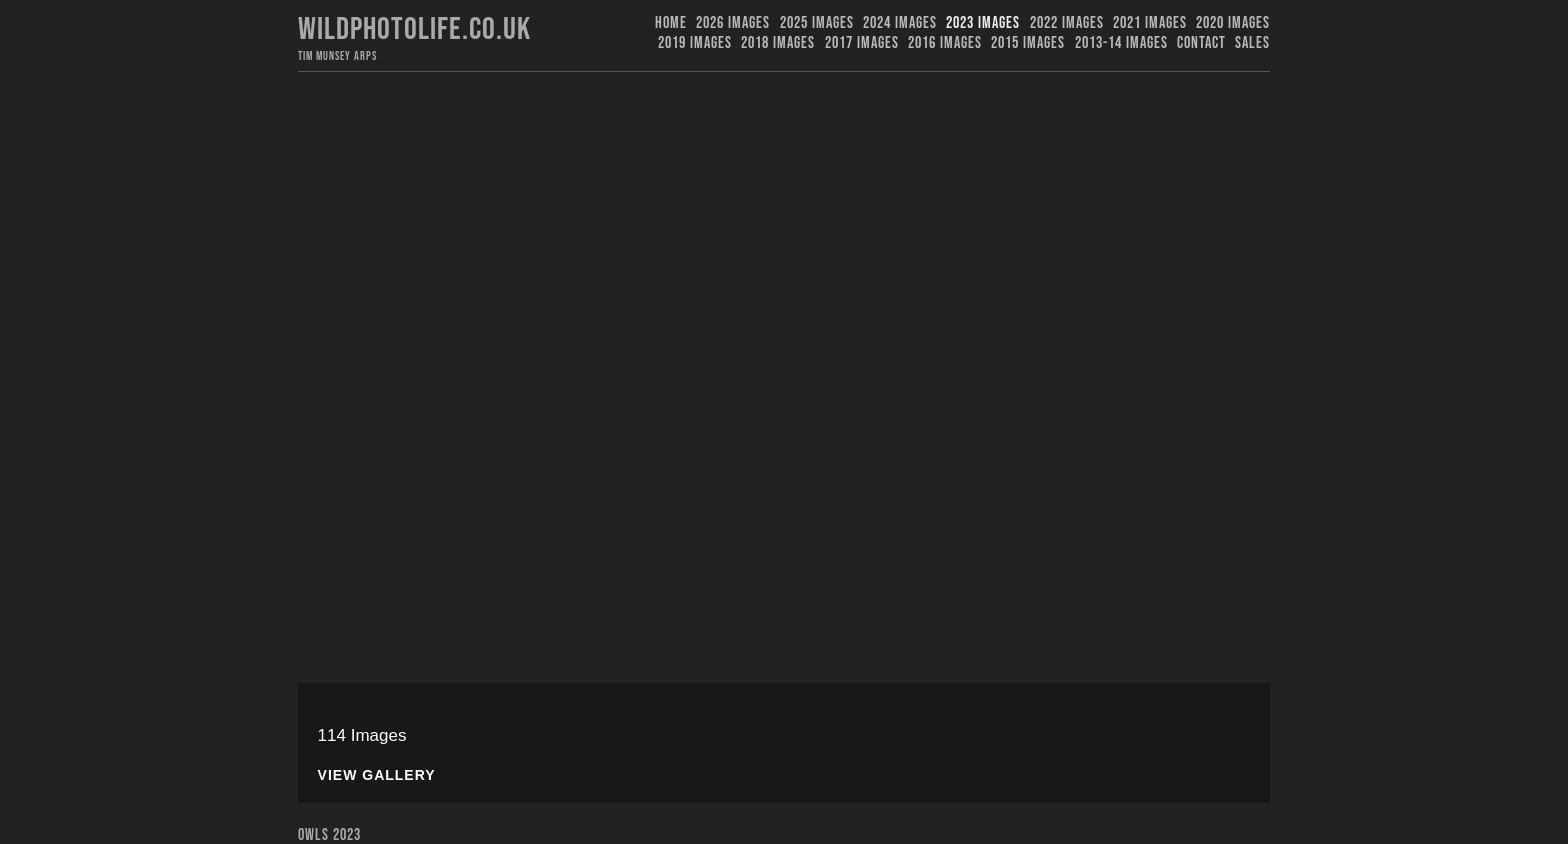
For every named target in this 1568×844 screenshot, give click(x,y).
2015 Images (1028, 43)
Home (671, 23)
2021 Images (1150, 23)
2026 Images (733, 23)
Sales (1252, 43)
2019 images (695, 43)
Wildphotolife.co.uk (414, 29)
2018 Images (778, 43)
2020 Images (1233, 23)
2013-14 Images (1121, 43)
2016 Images (945, 43)
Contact (1201, 43)
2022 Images (1067, 23)
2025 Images (817, 23)
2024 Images (900, 23)
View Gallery (377, 775)
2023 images (983, 23)
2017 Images (862, 43)
